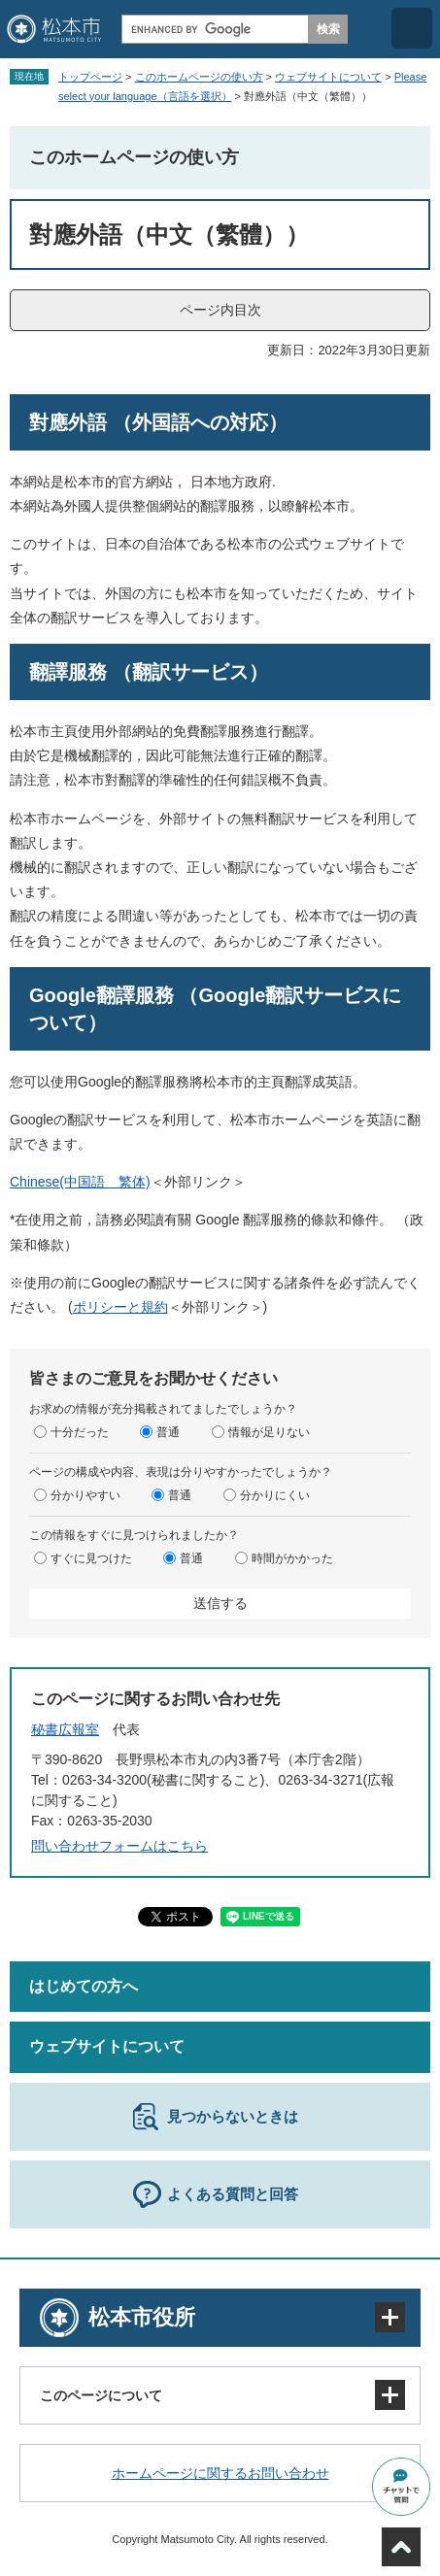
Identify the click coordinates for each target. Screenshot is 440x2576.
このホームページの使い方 (199, 77)
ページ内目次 (220, 310)
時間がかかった (292, 1557)
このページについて (101, 2395)
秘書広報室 (65, 1729)
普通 (168, 1431)
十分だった (80, 1431)
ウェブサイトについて (328, 77)
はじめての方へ (83, 1986)
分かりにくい (275, 1494)
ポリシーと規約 (120, 1307)
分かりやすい (85, 1494)
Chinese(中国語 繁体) (80, 1181)
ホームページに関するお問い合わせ (220, 2473)
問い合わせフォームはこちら (119, 1846)
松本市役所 (141, 2317)
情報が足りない (269, 1431)
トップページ (90, 77)
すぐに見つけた (91, 1557)
